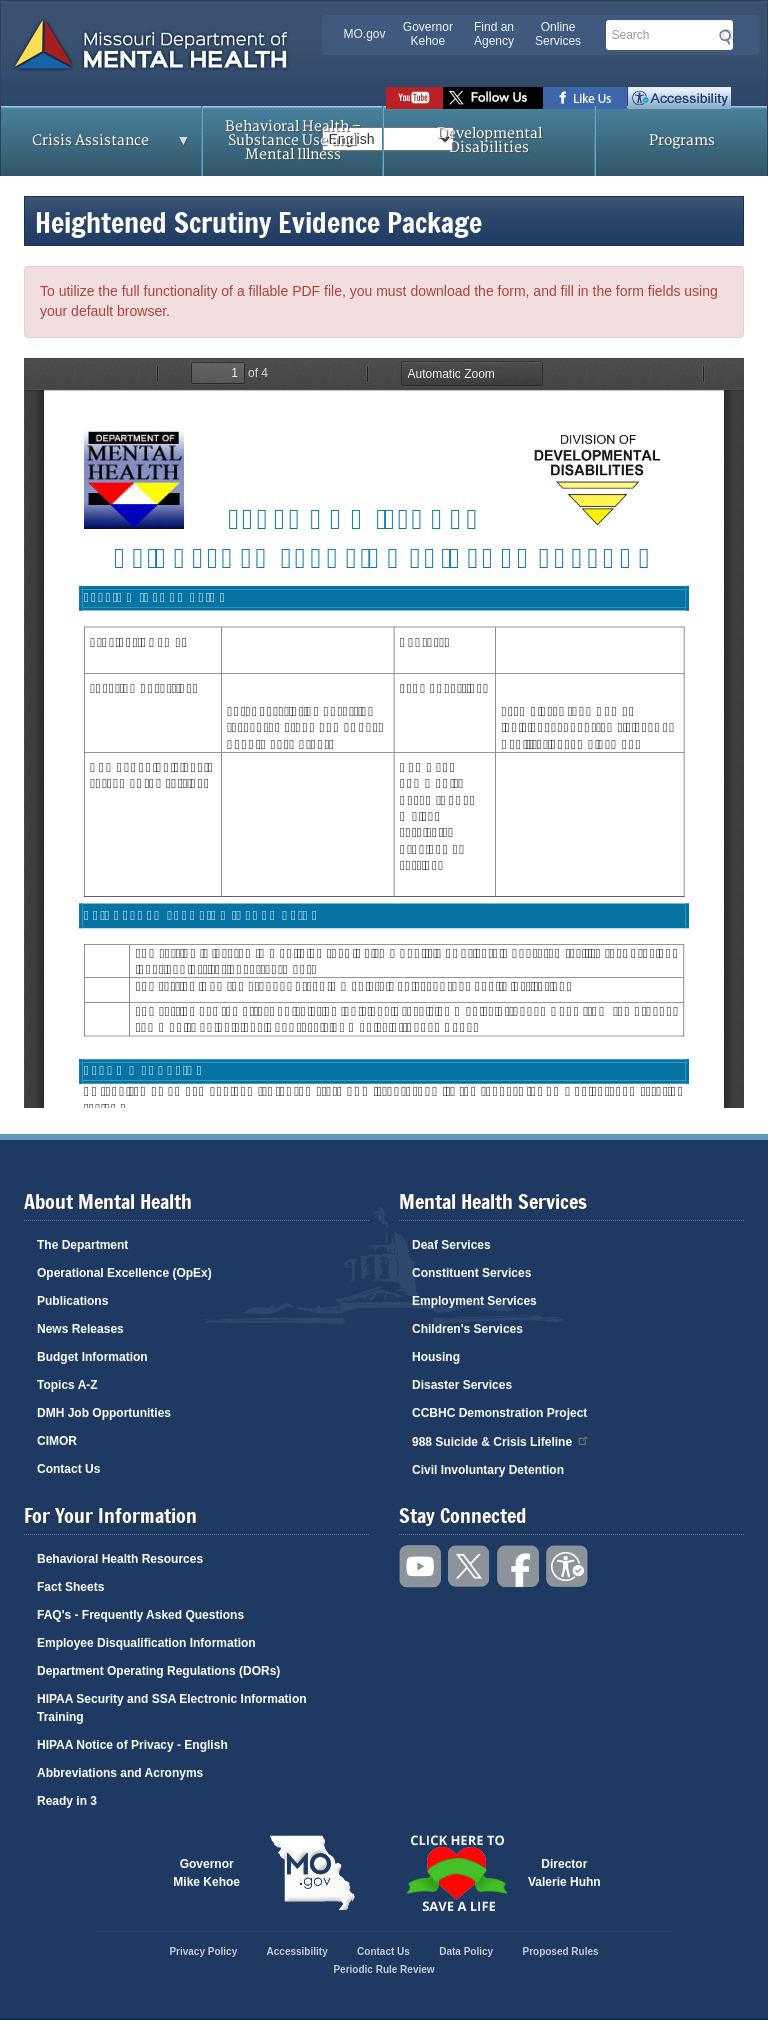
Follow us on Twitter (493, 98)
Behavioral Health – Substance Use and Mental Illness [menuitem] (293, 140)
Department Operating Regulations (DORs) (158, 1671)
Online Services (558, 34)
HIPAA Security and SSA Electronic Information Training (172, 1708)
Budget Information (92, 1357)
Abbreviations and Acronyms (120, 1773)
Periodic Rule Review (383, 1969)
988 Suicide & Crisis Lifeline (501, 1440)
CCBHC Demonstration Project (499, 1413)
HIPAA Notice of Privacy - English (132, 1745)
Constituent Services (471, 1273)
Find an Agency (494, 34)
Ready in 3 (67, 1801)
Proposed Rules (560, 1951)
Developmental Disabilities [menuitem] (489, 140)
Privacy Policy (203, 1951)
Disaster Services (462, 1385)
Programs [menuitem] (682, 140)
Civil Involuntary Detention (488, 1470)
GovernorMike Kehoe (206, 1873)
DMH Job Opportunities (104, 1413)
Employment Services (474, 1301)
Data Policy (466, 1951)
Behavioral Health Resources (120, 1559)
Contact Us (68, 1469)
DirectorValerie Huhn (564, 1873)
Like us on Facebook (585, 98)
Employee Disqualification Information (146, 1643)
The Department (82, 1245)
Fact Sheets (70, 1587)
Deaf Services (451, 1245)
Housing (436, 1357)
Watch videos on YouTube (414, 98)
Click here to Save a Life (456, 1873)
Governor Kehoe (428, 34)
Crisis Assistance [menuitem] (96, 147)
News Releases (80, 1329)
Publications (72, 1301)
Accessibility (679, 98)
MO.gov (365, 34)
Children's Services (467, 1329)
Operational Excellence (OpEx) (124, 1273)
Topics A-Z (67, 1385)
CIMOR (57, 1441)
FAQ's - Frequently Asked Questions (140, 1615)
